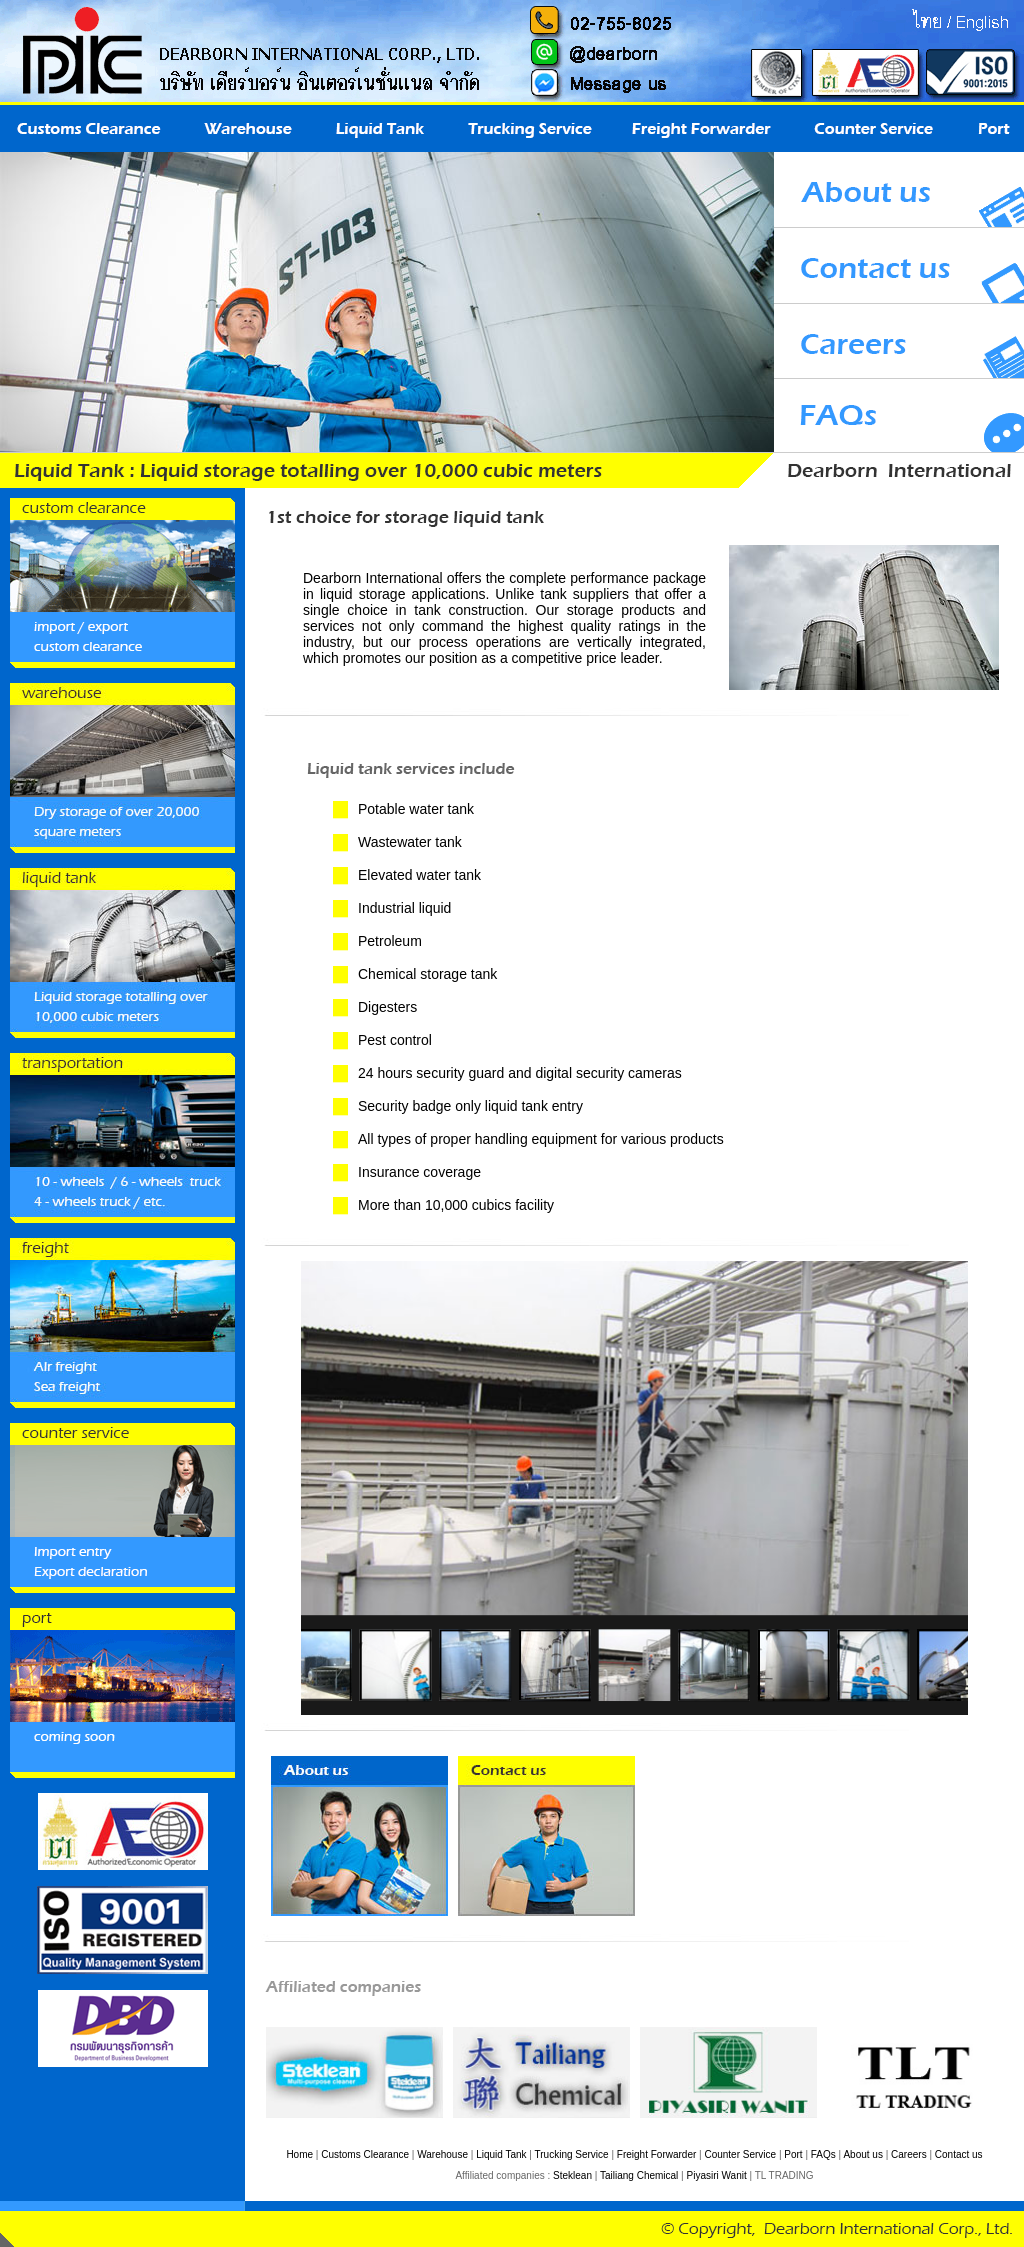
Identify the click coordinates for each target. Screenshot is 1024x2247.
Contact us (959, 2154)
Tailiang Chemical (639, 2175)
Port (793, 2154)
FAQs (823, 2154)
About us (862, 2154)
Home (299, 2154)
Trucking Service (572, 2154)
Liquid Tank (501, 2154)
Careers (909, 2154)
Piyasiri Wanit (717, 2175)
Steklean (572, 2175)
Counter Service (740, 2154)
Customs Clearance (365, 2154)
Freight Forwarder (656, 2154)
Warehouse (442, 2154)
